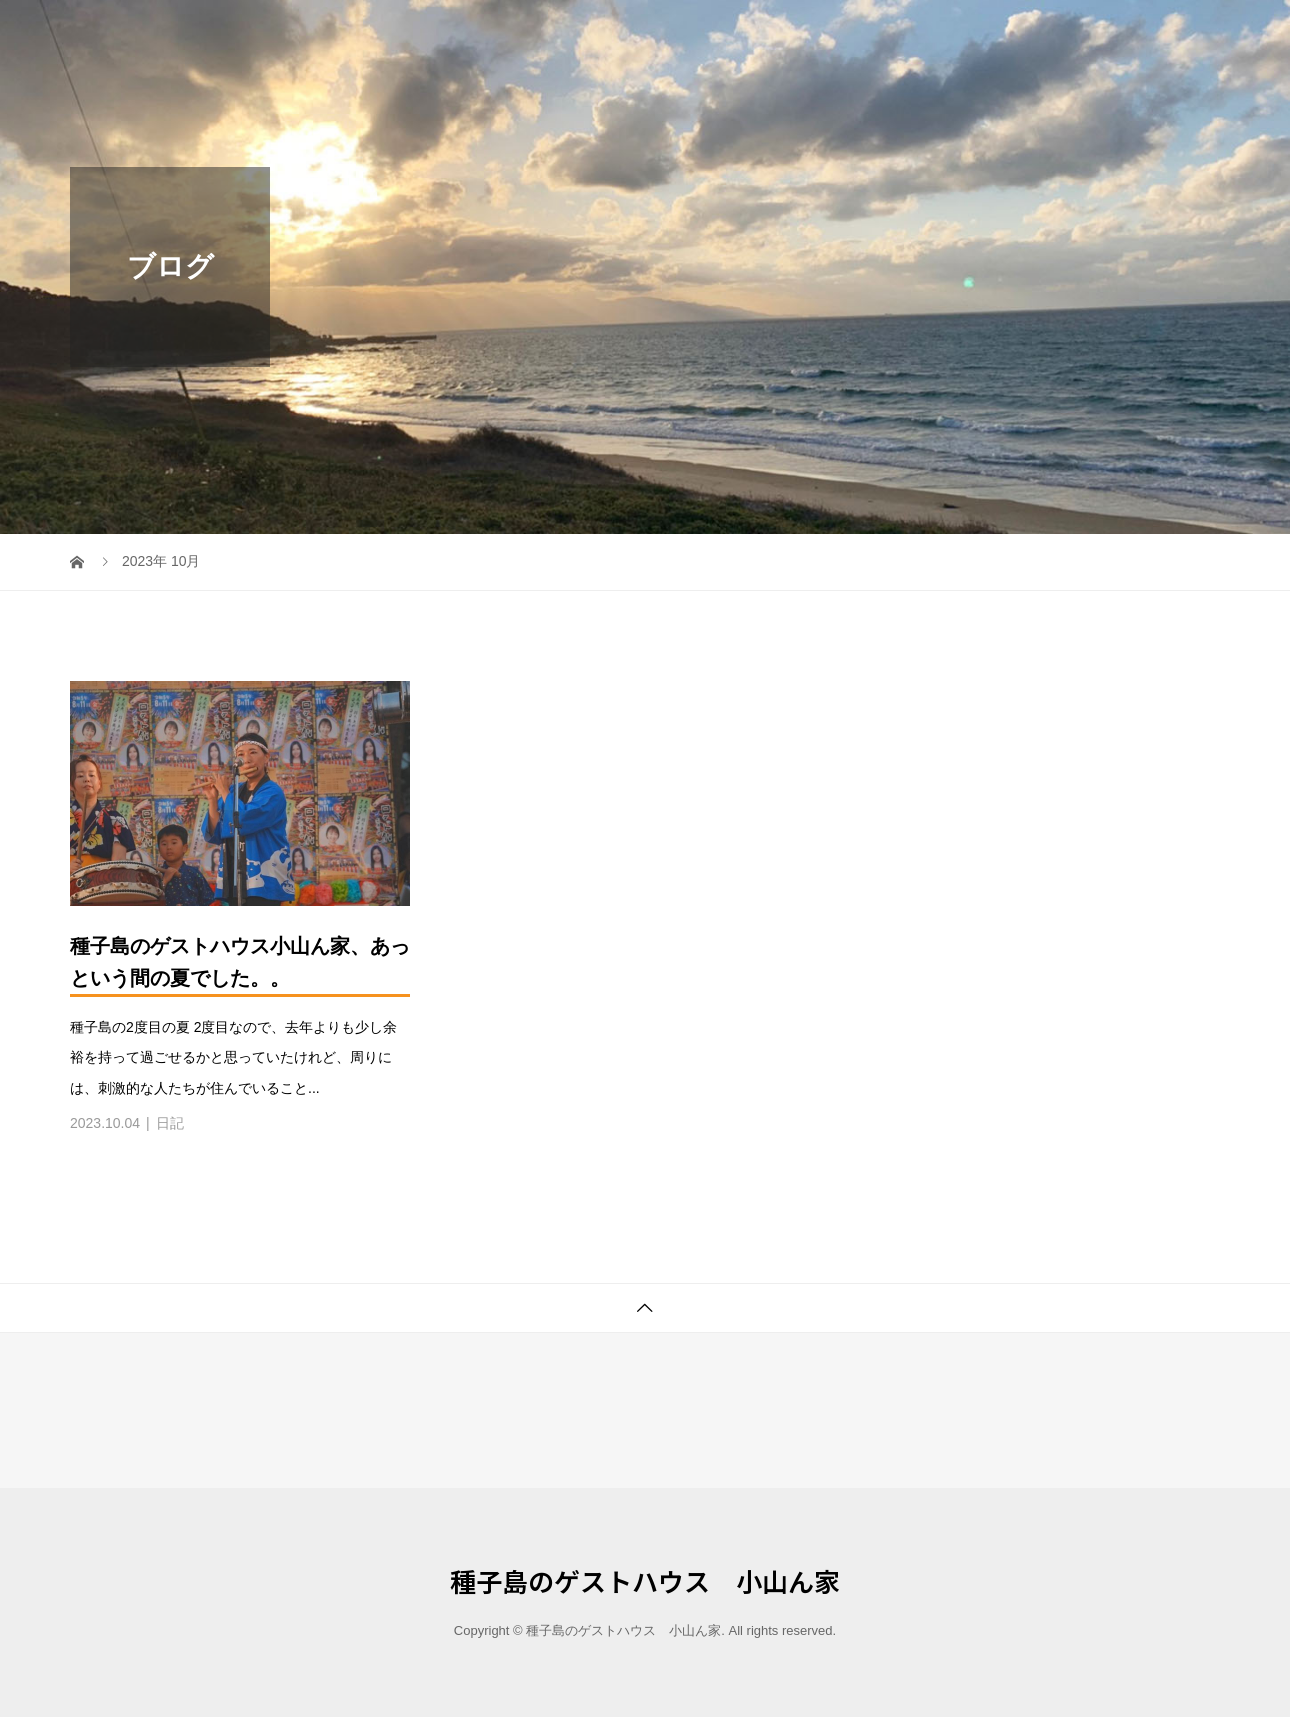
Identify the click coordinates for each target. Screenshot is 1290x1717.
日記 (170, 1123)
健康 (1114, 34)
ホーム (970, 34)
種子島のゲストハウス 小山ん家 (265, 34)
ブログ (1182, 34)
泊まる (1046, 34)
